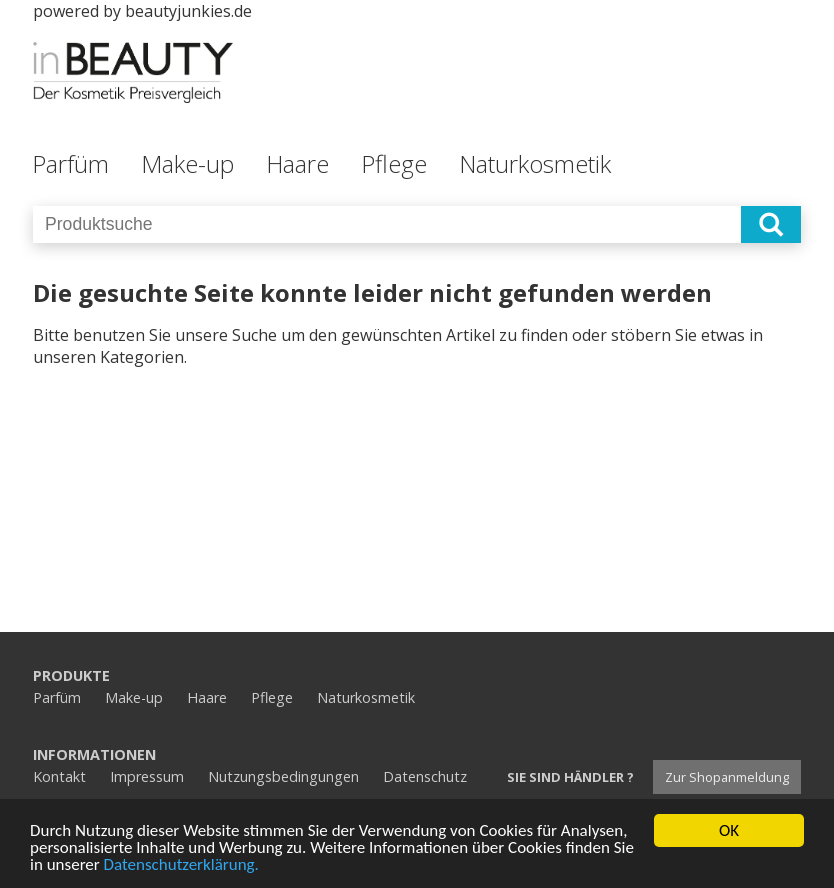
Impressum (147, 776)
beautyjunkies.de (188, 11)
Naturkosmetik (535, 163)
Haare (297, 163)
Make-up (187, 163)
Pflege (394, 163)
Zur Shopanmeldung (727, 777)
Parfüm (70, 163)
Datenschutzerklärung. (181, 865)
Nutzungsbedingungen (283, 776)
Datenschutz (425, 776)
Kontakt (59, 776)
